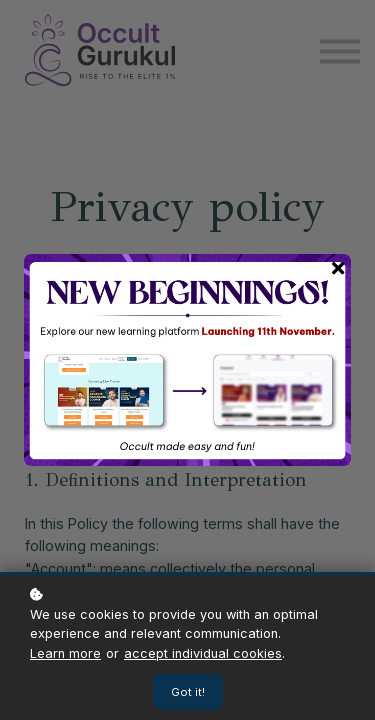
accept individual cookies (203, 653)
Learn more (65, 653)
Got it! (188, 692)
